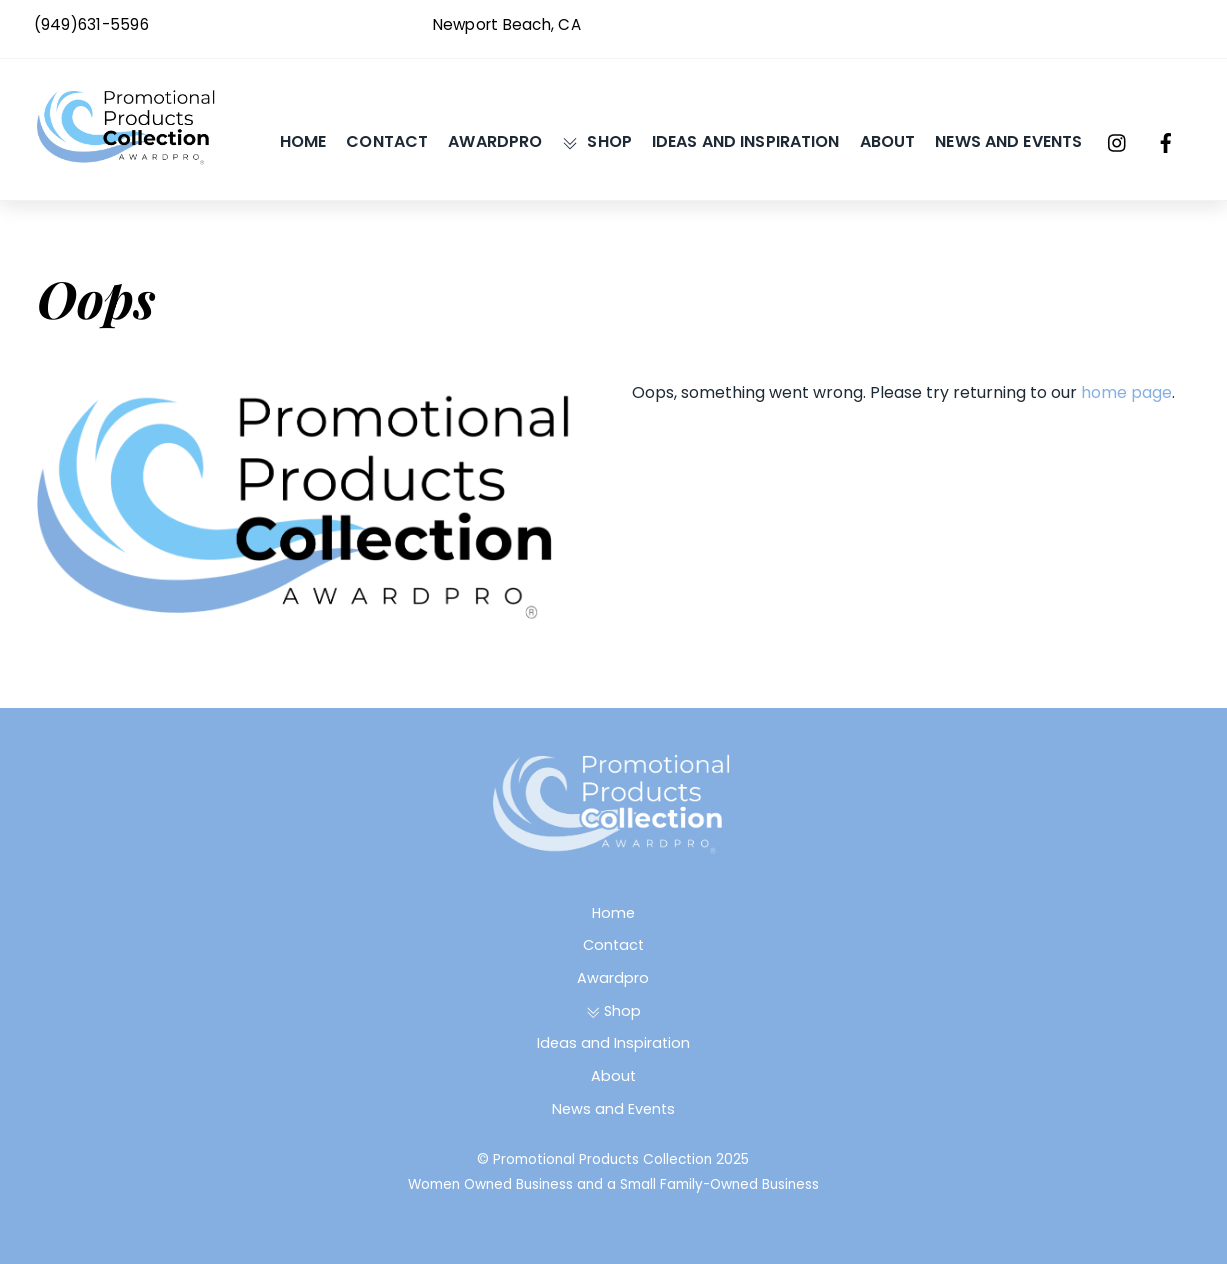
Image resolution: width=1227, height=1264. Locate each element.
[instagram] (1118, 141)
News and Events (1008, 141)
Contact (387, 141)
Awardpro (495, 141)
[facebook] (1166, 141)
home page (1126, 392)
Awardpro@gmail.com (1109, 24)
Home (303, 141)
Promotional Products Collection (602, 1159)
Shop (597, 141)
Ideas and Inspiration (746, 141)
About (888, 141)
